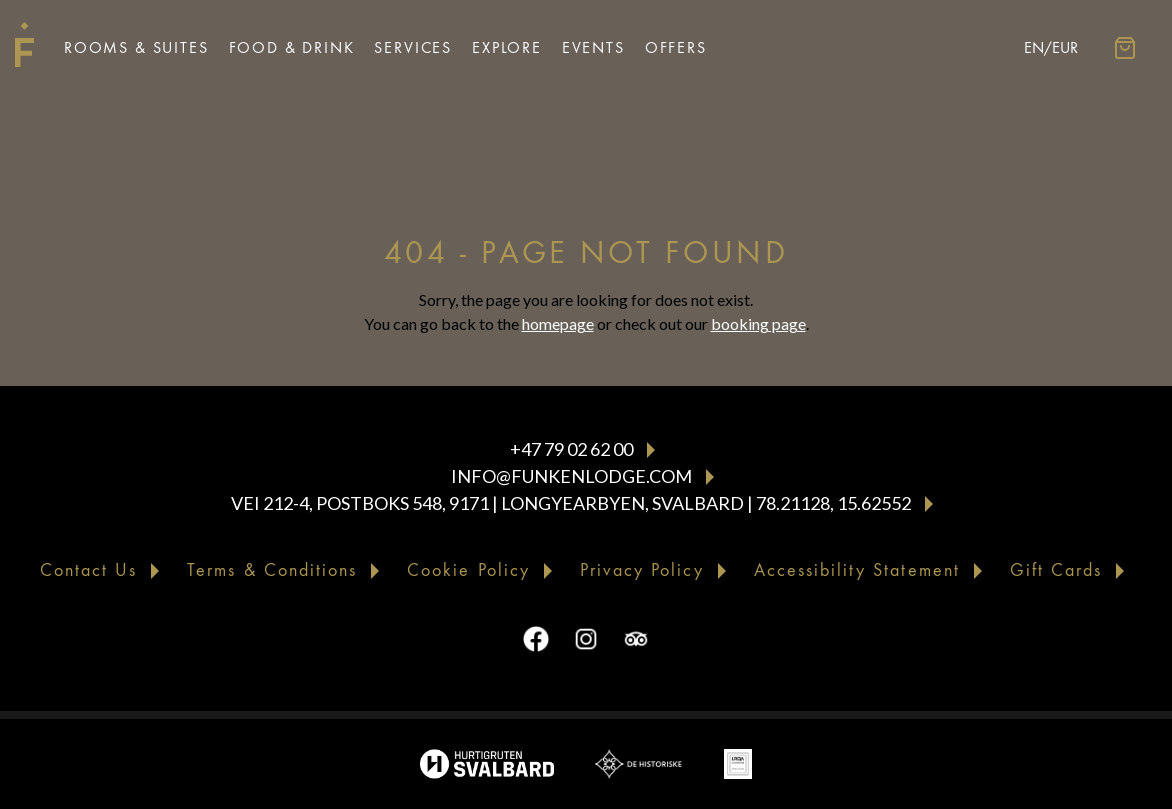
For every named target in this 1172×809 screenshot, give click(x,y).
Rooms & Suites (136, 47)
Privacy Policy (642, 570)
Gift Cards (1056, 570)
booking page (758, 323)
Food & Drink (292, 47)
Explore (507, 47)
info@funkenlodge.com (571, 476)
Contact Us (89, 570)
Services (413, 47)
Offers (676, 47)
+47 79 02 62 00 (571, 449)
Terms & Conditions (272, 570)
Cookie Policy (468, 570)
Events (593, 47)
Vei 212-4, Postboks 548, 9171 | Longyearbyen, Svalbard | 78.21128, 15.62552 (571, 503)
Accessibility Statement (857, 570)
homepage (558, 323)
